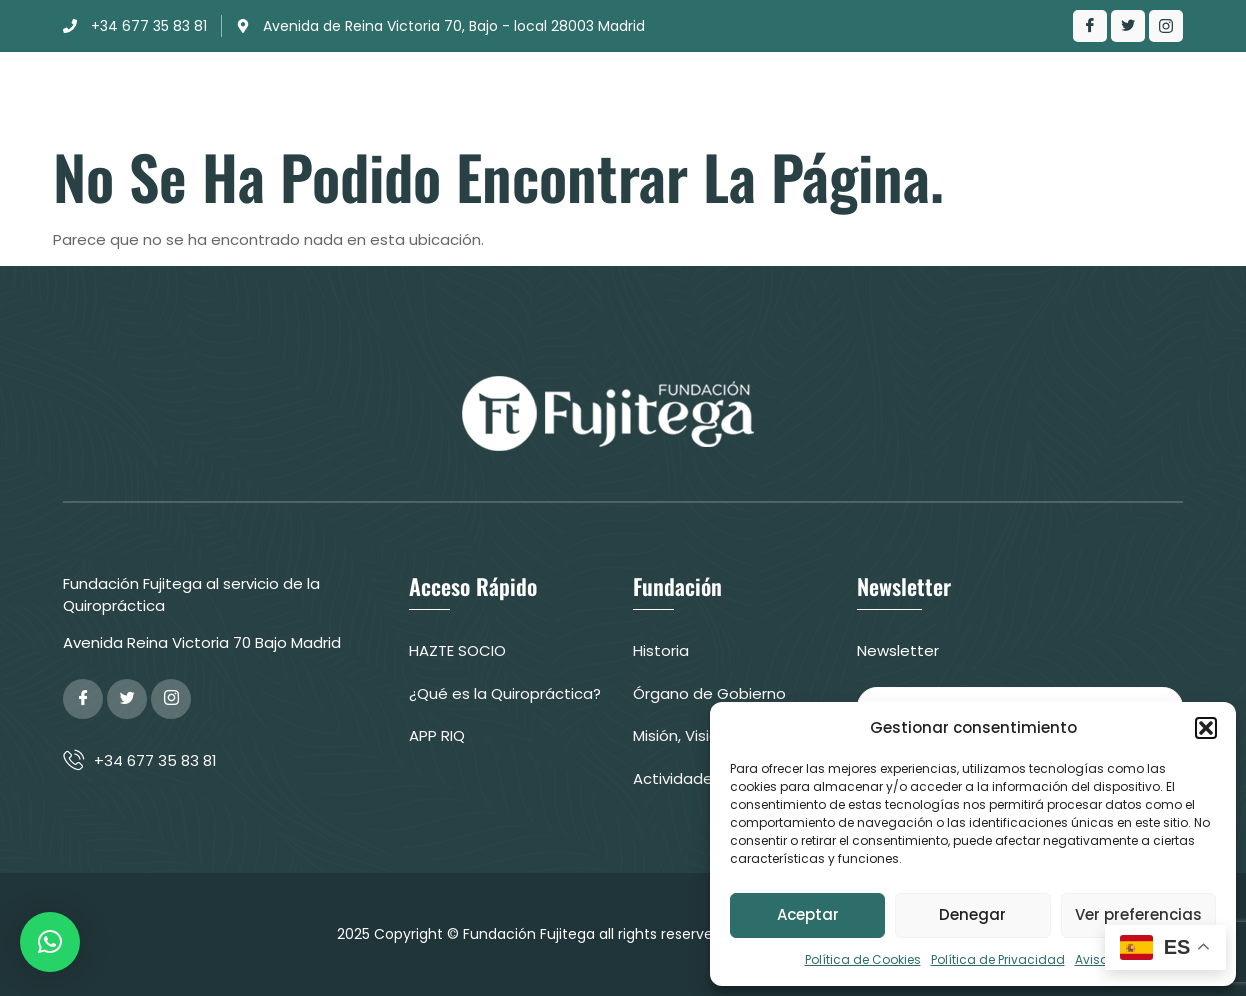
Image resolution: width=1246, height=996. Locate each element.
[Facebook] (1090, 26)
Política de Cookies (863, 959)
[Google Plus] (171, 699)
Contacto (972, 94)
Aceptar (808, 914)
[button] (1206, 728)
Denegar (972, 914)
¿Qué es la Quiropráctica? (797, 94)
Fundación (382, 94)
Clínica (494, 94)
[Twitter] (1128, 26)
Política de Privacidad (998, 959)
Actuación (608, 94)
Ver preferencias (1138, 914)
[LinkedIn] (1166, 26)
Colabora (1095, 94)
